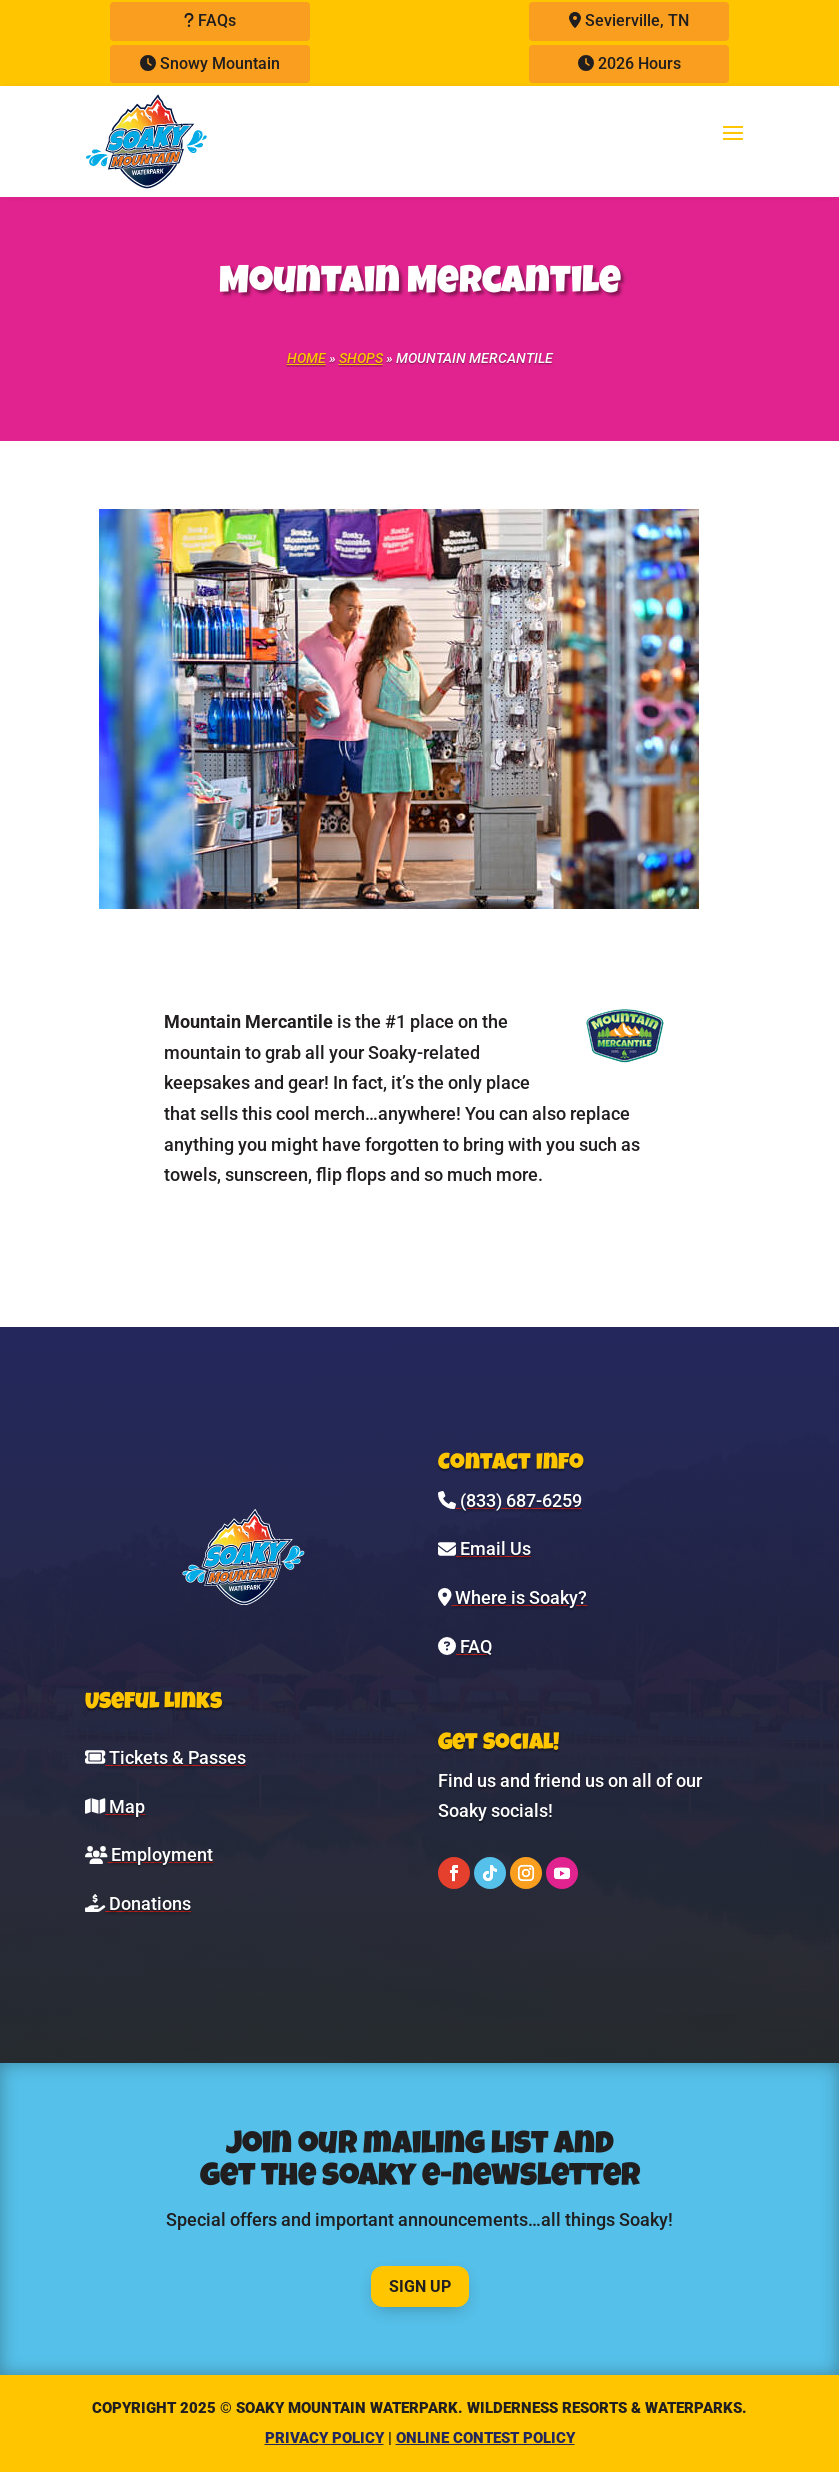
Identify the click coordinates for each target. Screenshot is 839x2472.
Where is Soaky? (513, 1597)
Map (115, 1806)
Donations (138, 1903)
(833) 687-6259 (510, 1500)
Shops (361, 358)
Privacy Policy (324, 2438)
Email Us (484, 1548)
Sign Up (420, 2286)
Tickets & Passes (165, 1757)
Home (306, 358)
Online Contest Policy (485, 2438)
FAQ (465, 1646)
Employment (149, 1854)
